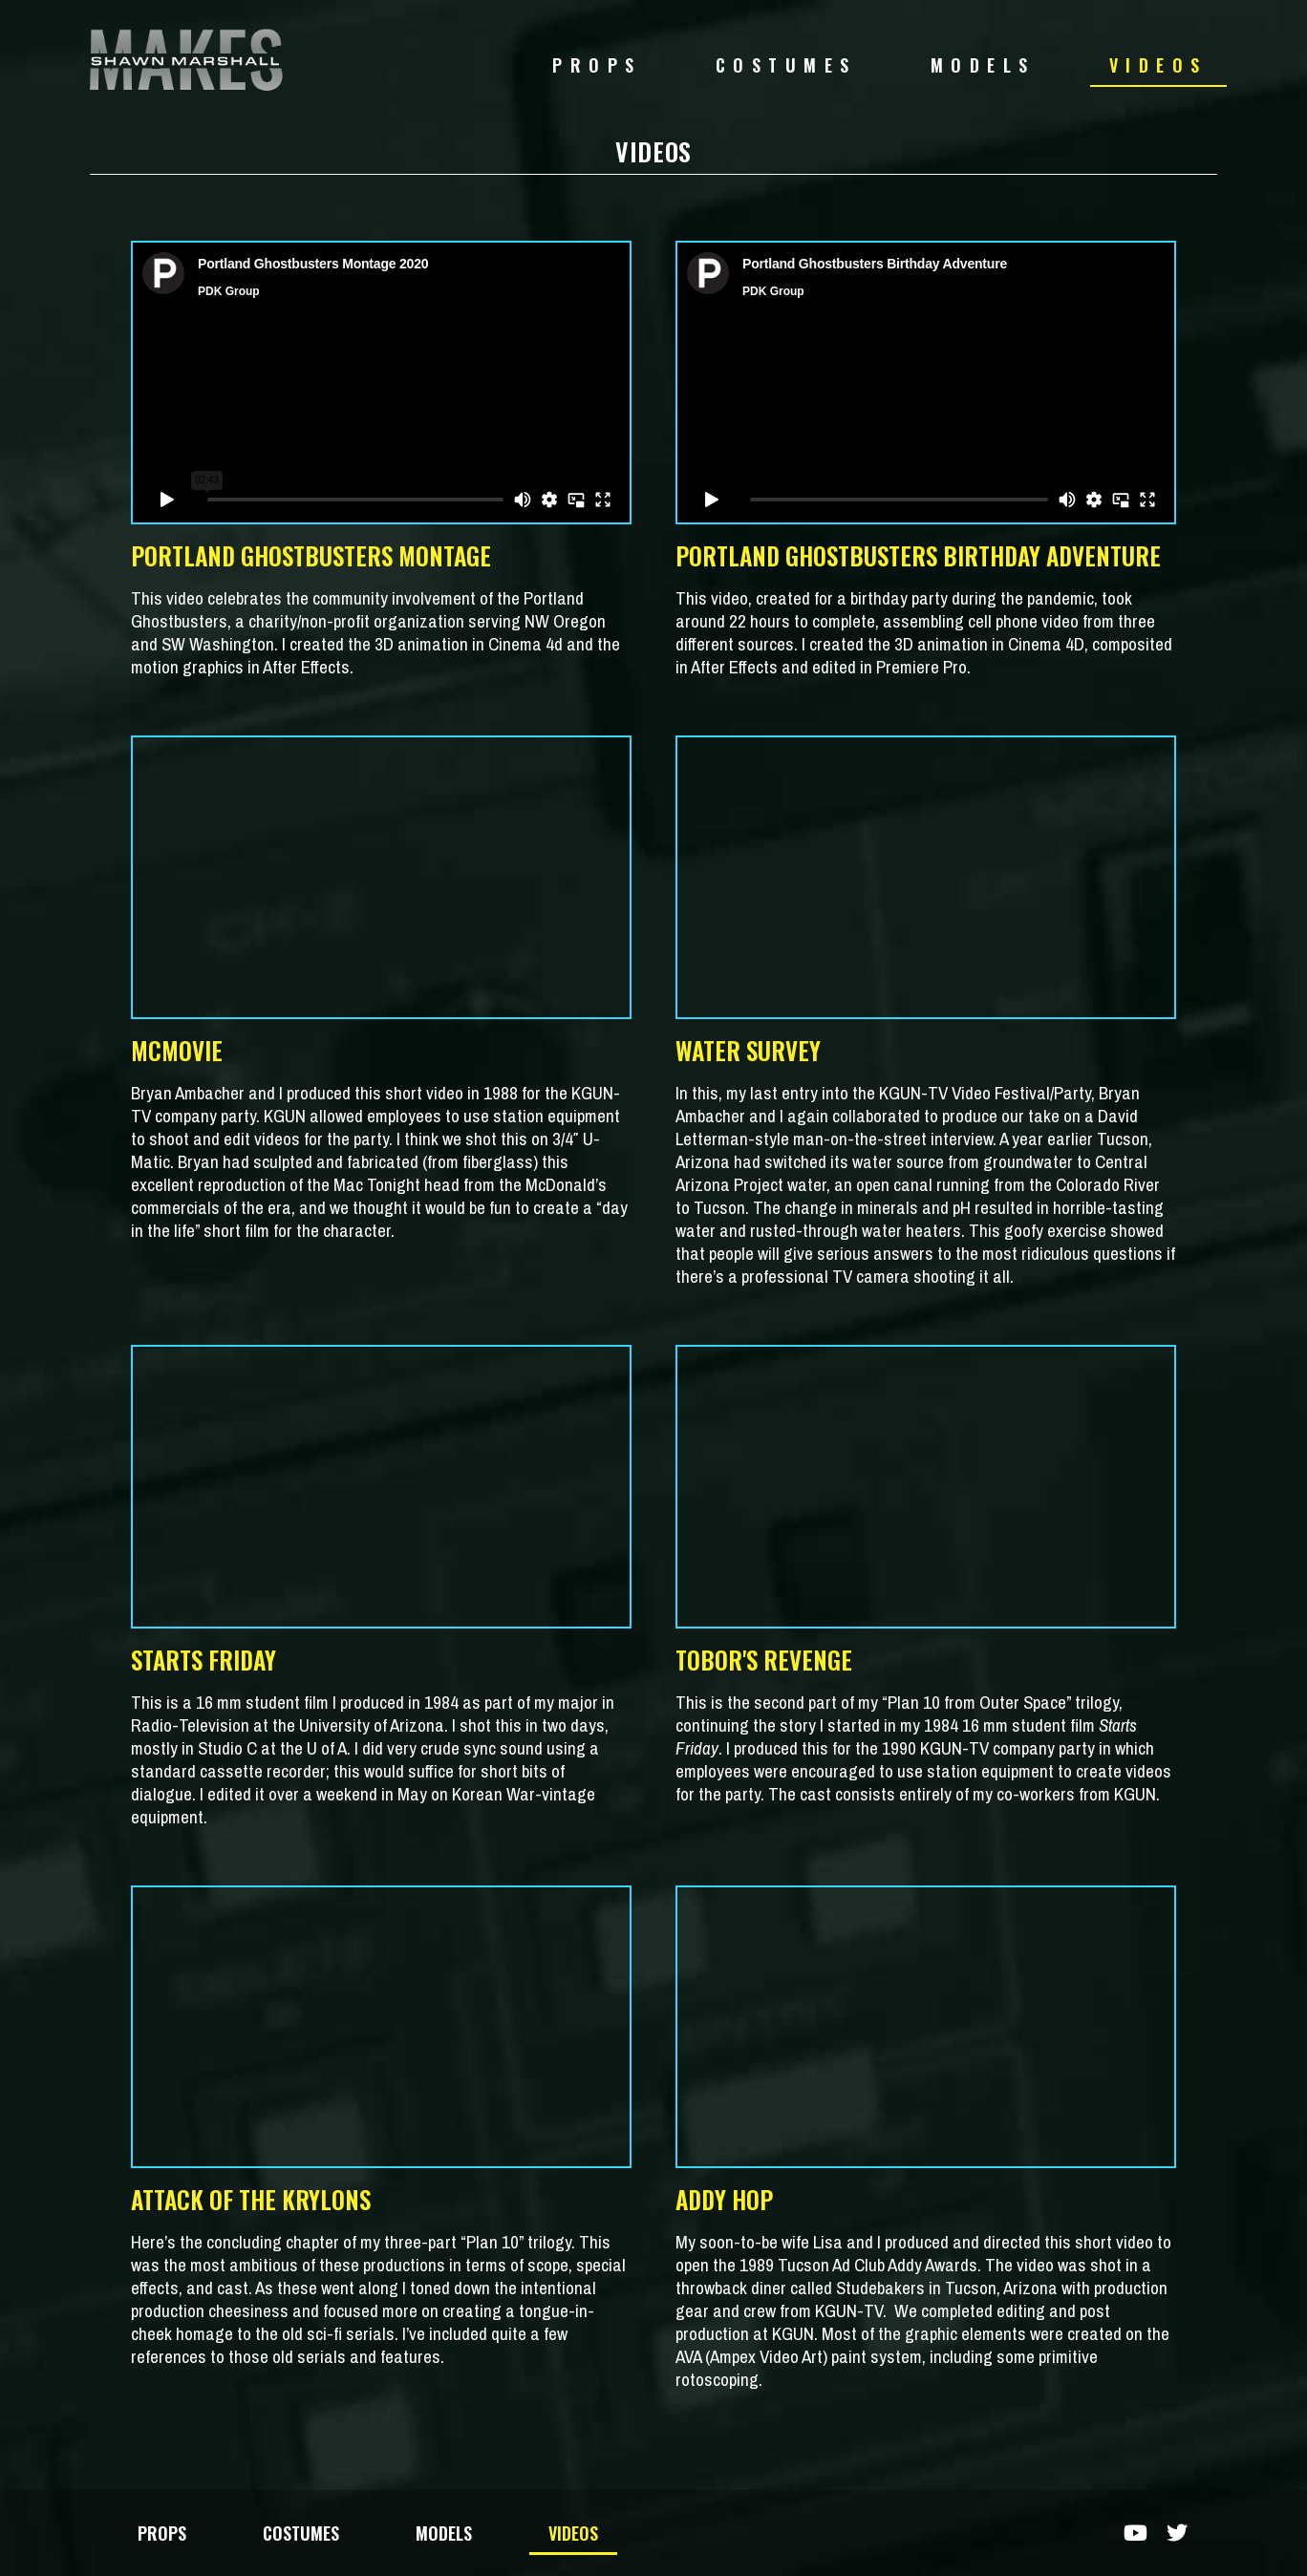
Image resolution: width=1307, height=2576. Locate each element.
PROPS (597, 65)
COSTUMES (786, 65)
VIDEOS (1158, 65)
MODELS (983, 65)
